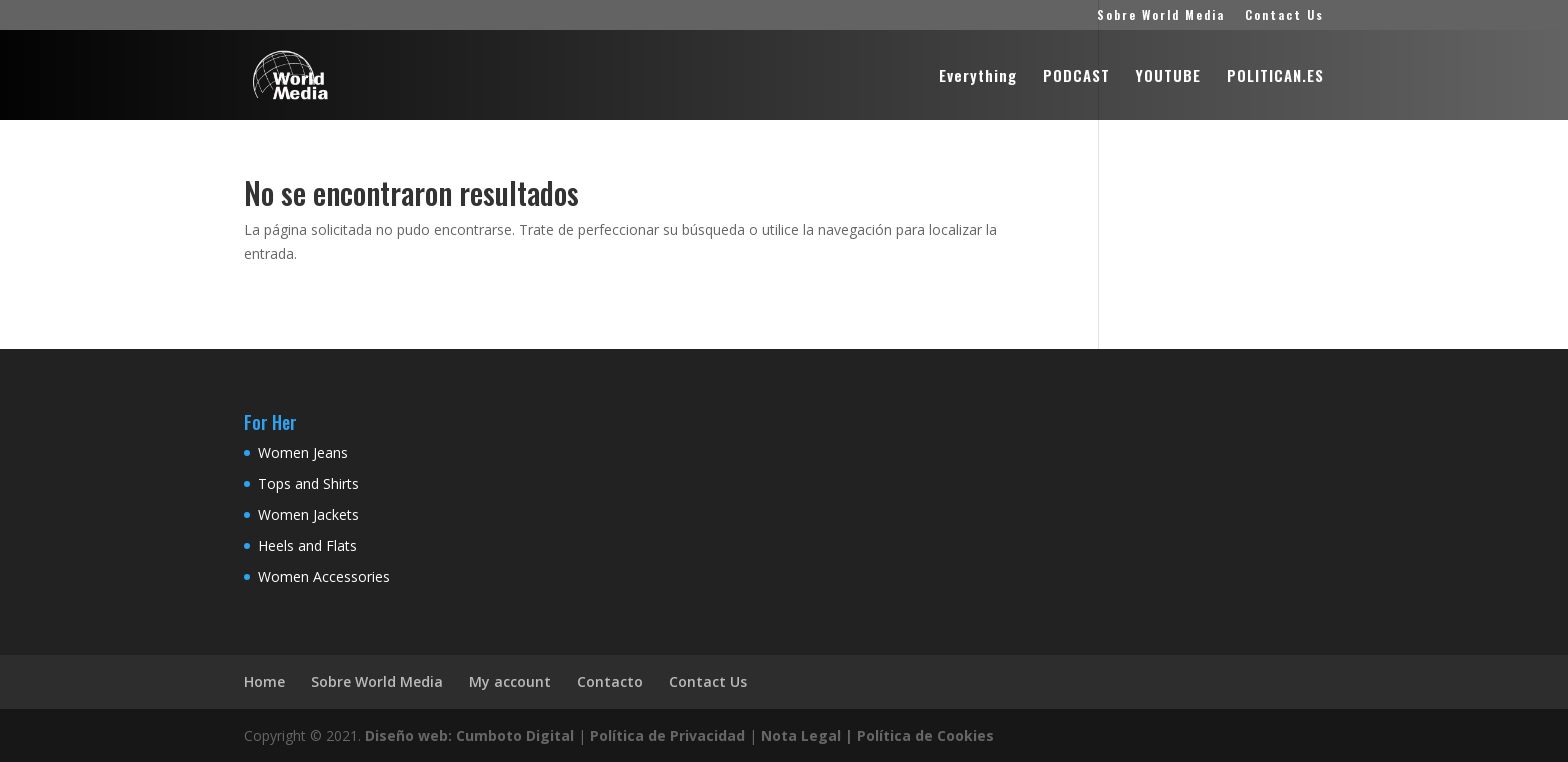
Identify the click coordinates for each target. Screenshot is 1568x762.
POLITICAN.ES (1275, 77)
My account (510, 681)
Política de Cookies (925, 735)
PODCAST (1076, 77)
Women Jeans (303, 452)
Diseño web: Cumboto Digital (469, 735)
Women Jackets (308, 514)
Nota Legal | (807, 735)
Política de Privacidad (667, 735)
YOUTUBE (1168, 77)
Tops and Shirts (308, 483)
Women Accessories (324, 576)
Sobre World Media (1161, 16)
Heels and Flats (307, 545)
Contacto (610, 681)
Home (264, 681)
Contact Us (1284, 16)
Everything (978, 77)
